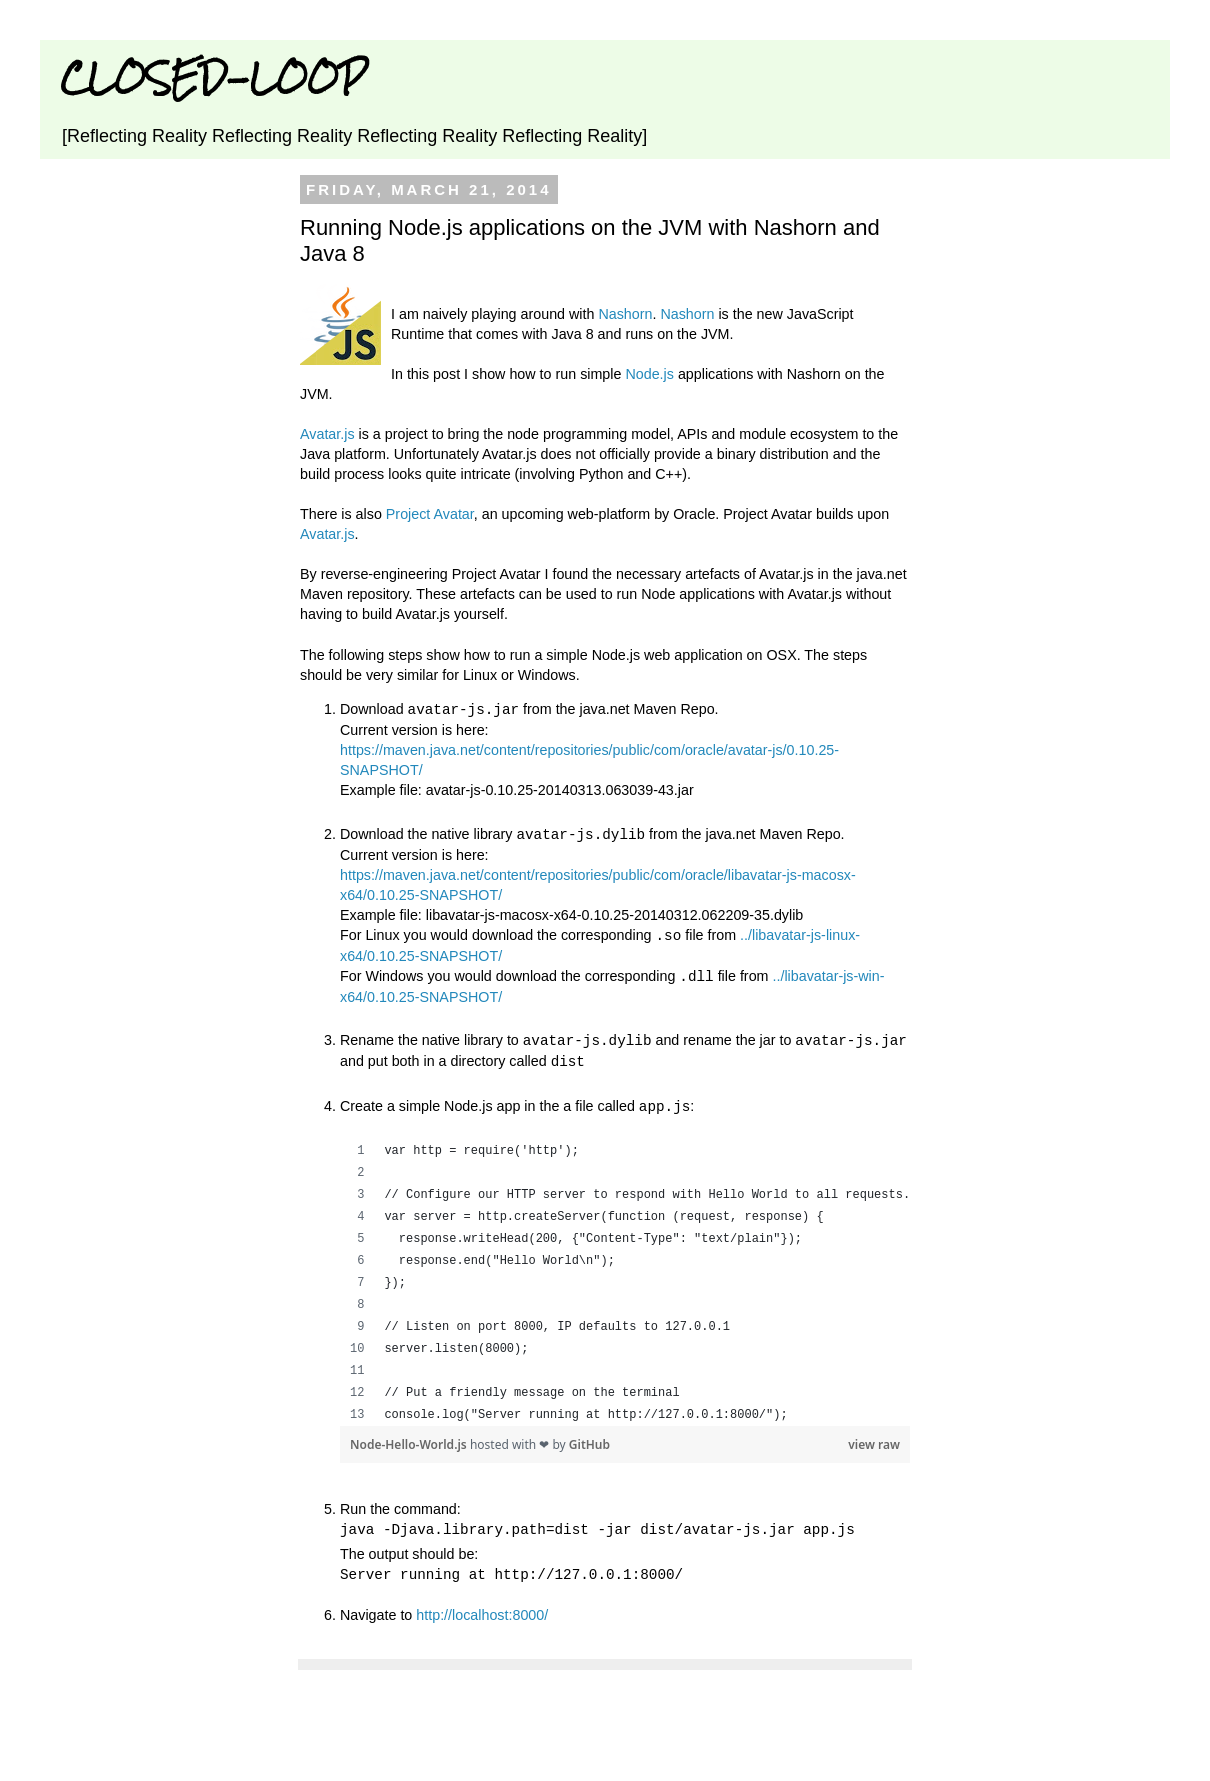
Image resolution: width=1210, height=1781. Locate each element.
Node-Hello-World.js (410, 1437)
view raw (874, 1437)
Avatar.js (327, 434)
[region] (625, 1276)
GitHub (589, 1437)
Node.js (649, 374)
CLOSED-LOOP (213, 77)
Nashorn (625, 314)
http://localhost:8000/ (482, 1606)
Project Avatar (430, 514)
